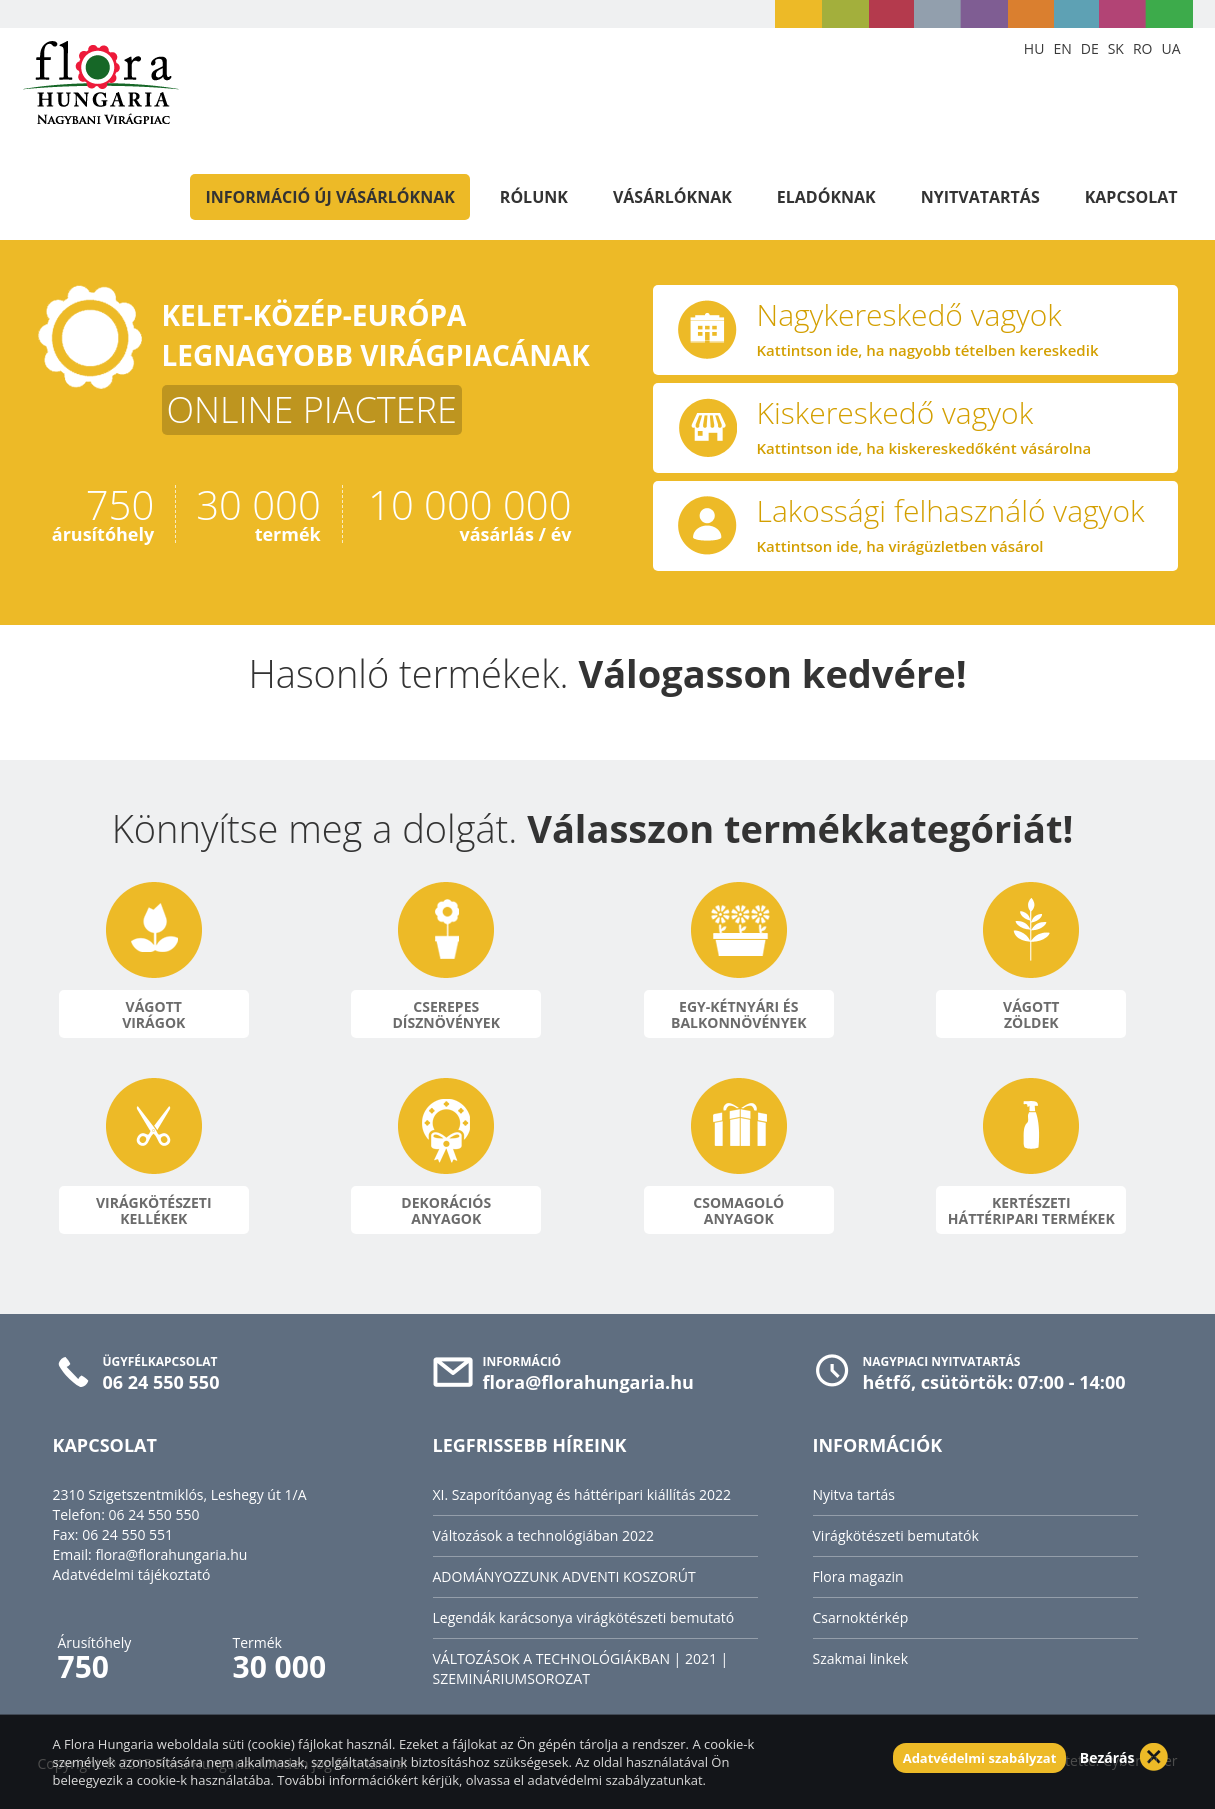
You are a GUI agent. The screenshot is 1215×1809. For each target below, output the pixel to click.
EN (1062, 48)
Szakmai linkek (861, 1658)
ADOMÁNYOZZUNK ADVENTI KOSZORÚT (564, 1576)
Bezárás (1107, 1757)
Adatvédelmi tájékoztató (132, 1574)
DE (1090, 48)
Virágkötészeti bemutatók (896, 1535)
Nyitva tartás (854, 1494)
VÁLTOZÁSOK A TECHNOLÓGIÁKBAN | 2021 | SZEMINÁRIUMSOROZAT (581, 1668)
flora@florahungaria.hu (171, 1554)
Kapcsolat (1131, 197)
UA (1170, 48)
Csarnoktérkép (861, 1617)
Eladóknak (826, 197)
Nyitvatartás (980, 197)
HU (1034, 48)
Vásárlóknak (672, 197)
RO (1143, 48)
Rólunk (534, 197)
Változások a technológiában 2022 (544, 1535)
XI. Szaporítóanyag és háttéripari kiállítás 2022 (582, 1494)
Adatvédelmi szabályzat (980, 1758)
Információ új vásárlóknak (329, 197)
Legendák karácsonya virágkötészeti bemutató (584, 1617)
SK (1116, 48)
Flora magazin (858, 1576)
